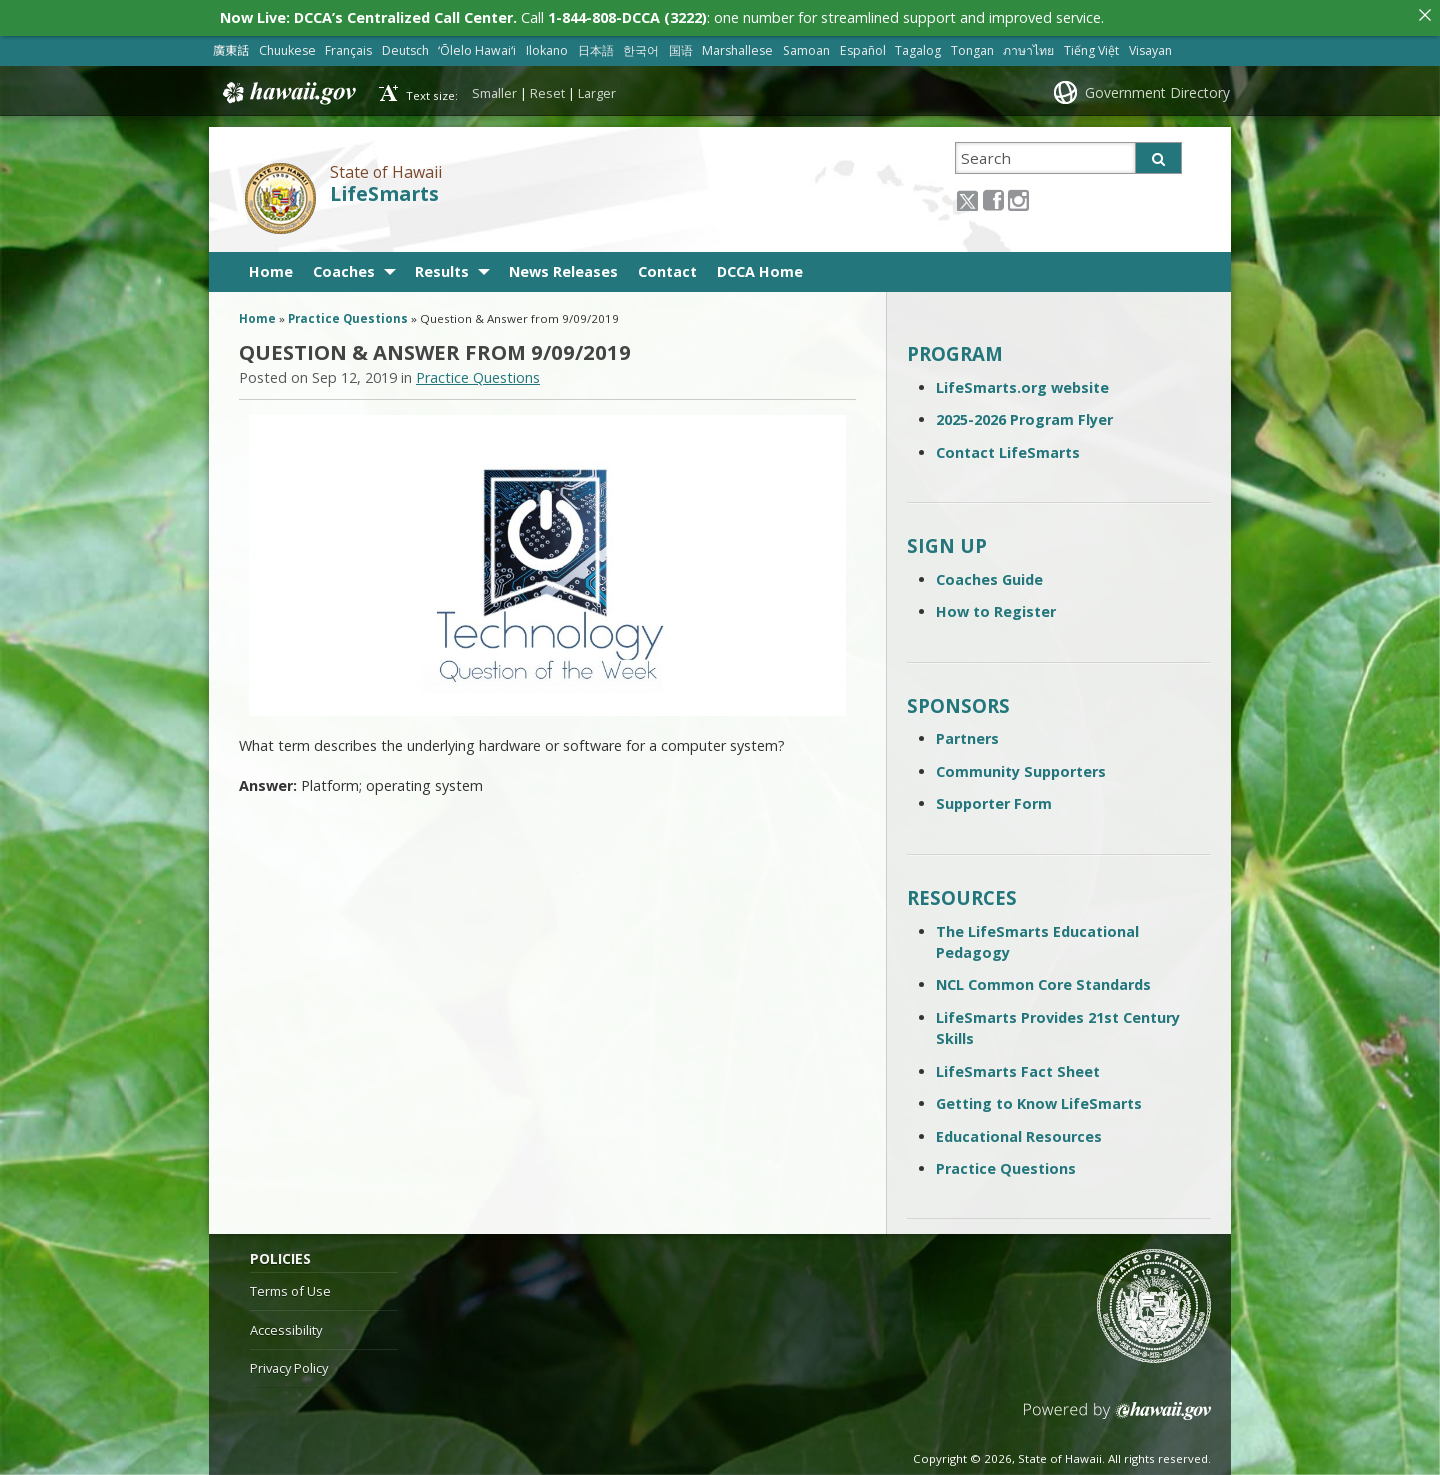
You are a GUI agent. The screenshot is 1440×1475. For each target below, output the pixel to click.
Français (348, 46)
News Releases (563, 267)
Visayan (1150, 46)
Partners (967, 734)
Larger (597, 89)
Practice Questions (348, 314)
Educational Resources (1019, 1132)
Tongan (972, 46)
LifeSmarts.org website (1022, 383)
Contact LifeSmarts (1008, 448)
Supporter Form (994, 799)
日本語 (596, 46)
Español (863, 46)
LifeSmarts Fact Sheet (1018, 1067)
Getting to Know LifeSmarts (1039, 1099)
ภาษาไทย (1028, 46)
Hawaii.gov (287, 89)
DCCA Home (760, 267)
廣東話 (231, 46)
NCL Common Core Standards (1043, 980)
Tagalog (918, 46)
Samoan (806, 46)
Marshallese (737, 46)
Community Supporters (1021, 767)
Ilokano (547, 46)
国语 (681, 46)
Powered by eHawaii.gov (1117, 1414)
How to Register (996, 607)
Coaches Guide (989, 575)
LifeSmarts (384, 190)
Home (271, 267)
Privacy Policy (289, 1364)
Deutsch (405, 46)
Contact (667, 267)
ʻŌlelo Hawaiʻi (477, 46)
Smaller (494, 89)
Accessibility (286, 1326)
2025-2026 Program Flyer (1024, 415)
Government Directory (1157, 88)
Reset (547, 89)
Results (442, 267)
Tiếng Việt (1091, 46)
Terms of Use (290, 1287)
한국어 (641, 46)
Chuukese (287, 46)
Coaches (344, 267)
